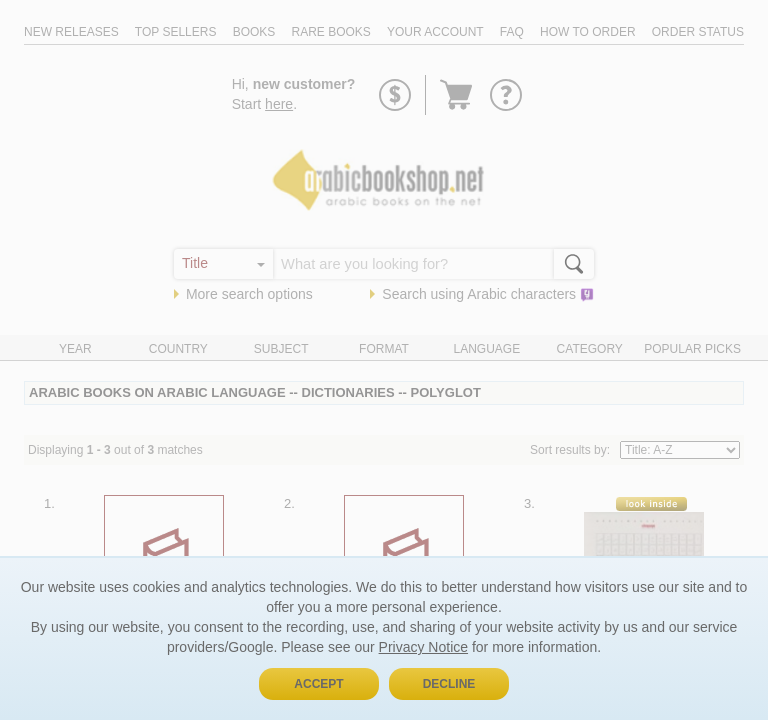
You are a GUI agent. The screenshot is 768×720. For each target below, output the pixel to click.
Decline (449, 684)
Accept (318, 684)
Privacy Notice (423, 647)
